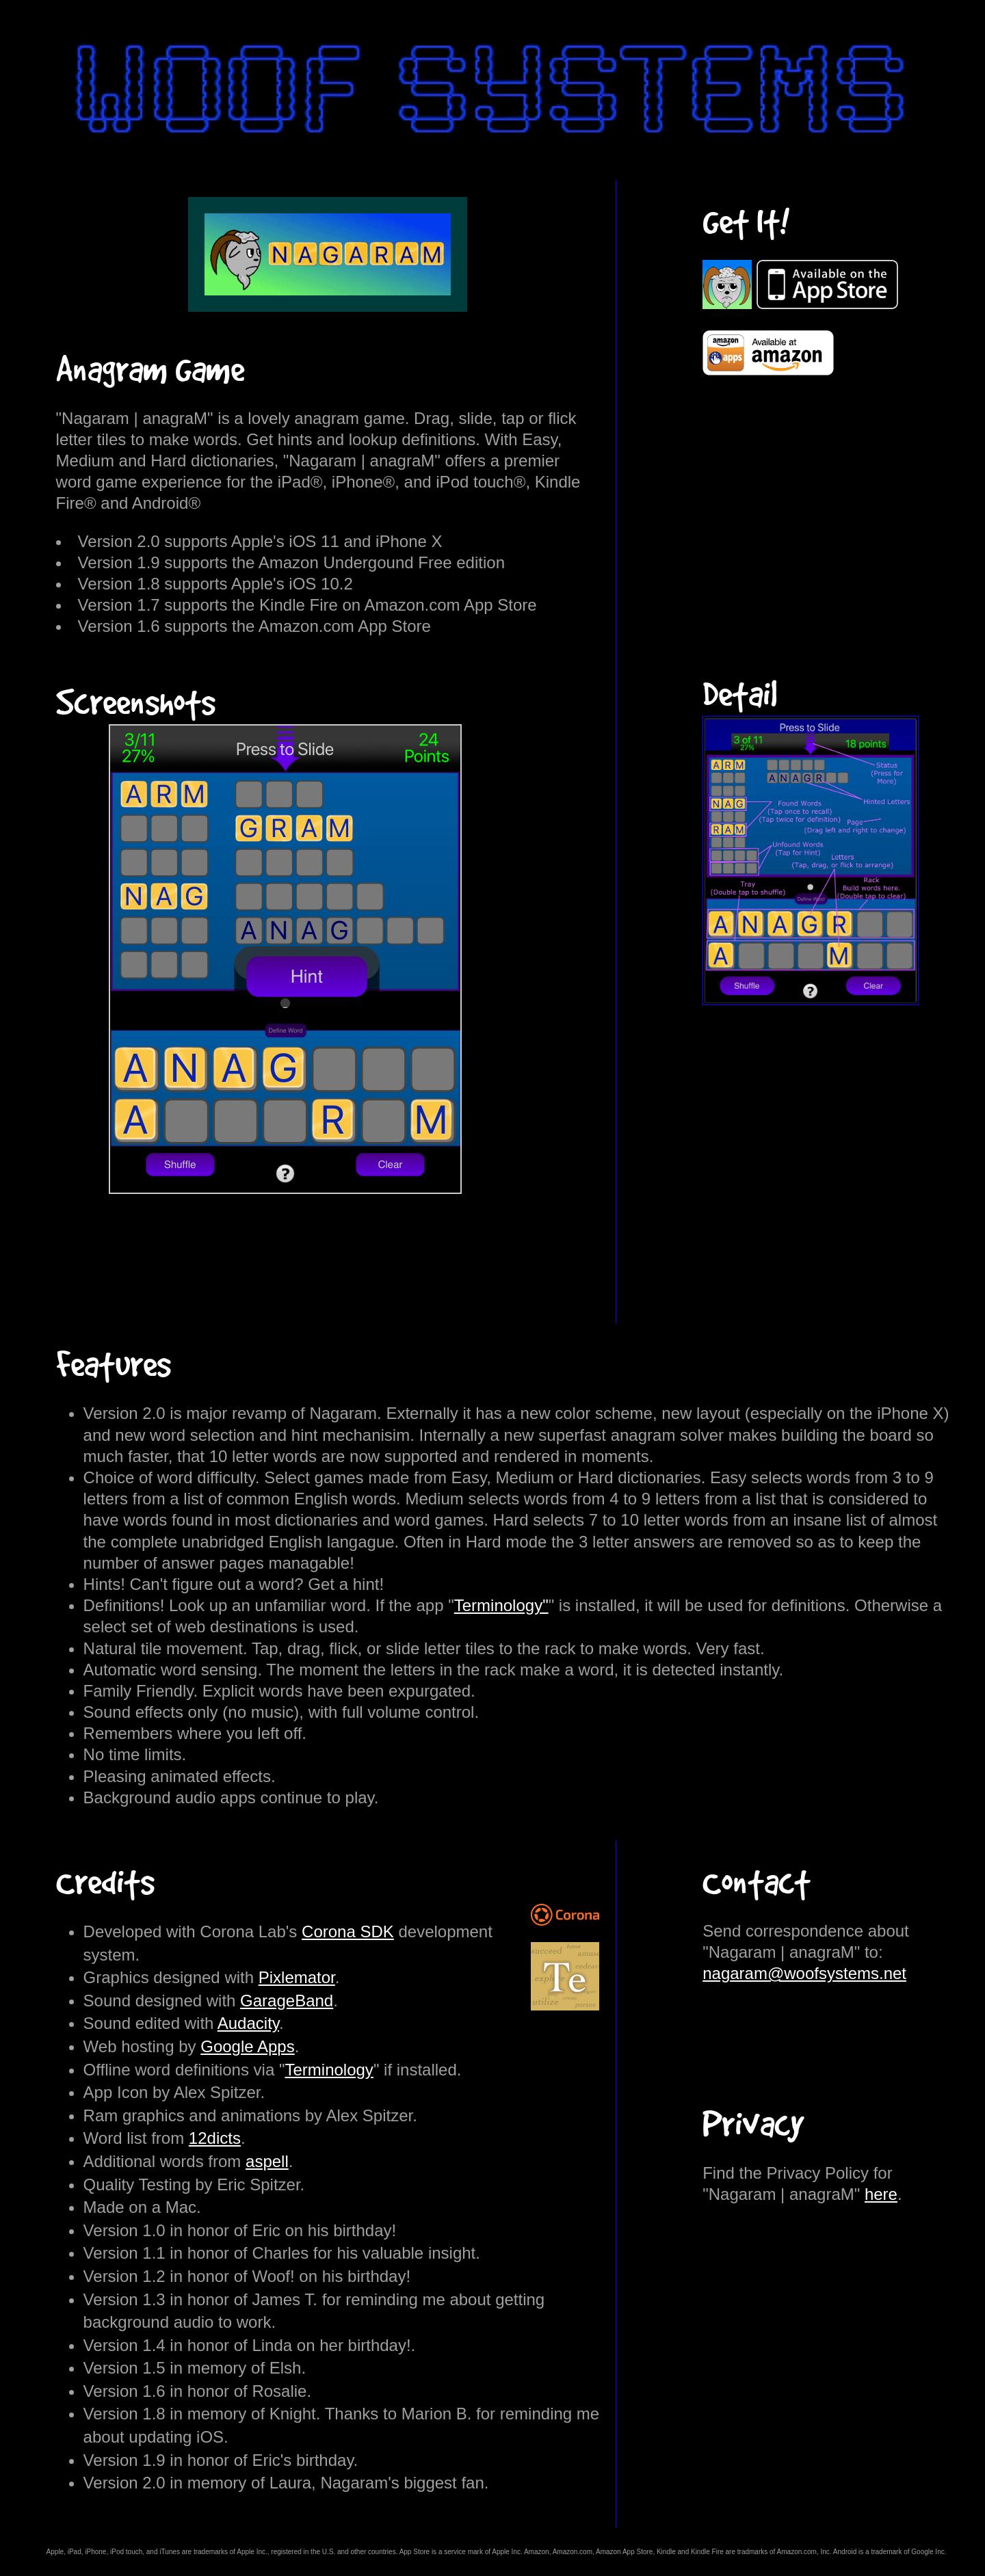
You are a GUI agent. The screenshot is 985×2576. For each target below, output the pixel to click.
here (881, 2194)
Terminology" (501, 1605)
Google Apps (247, 2046)
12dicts (215, 2138)
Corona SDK (348, 1931)
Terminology (329, 2069)
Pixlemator (297, 1977)
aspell (267, 2161)
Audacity (248, 2023)
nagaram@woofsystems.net (804, 1973)
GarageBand (286, 2000)
